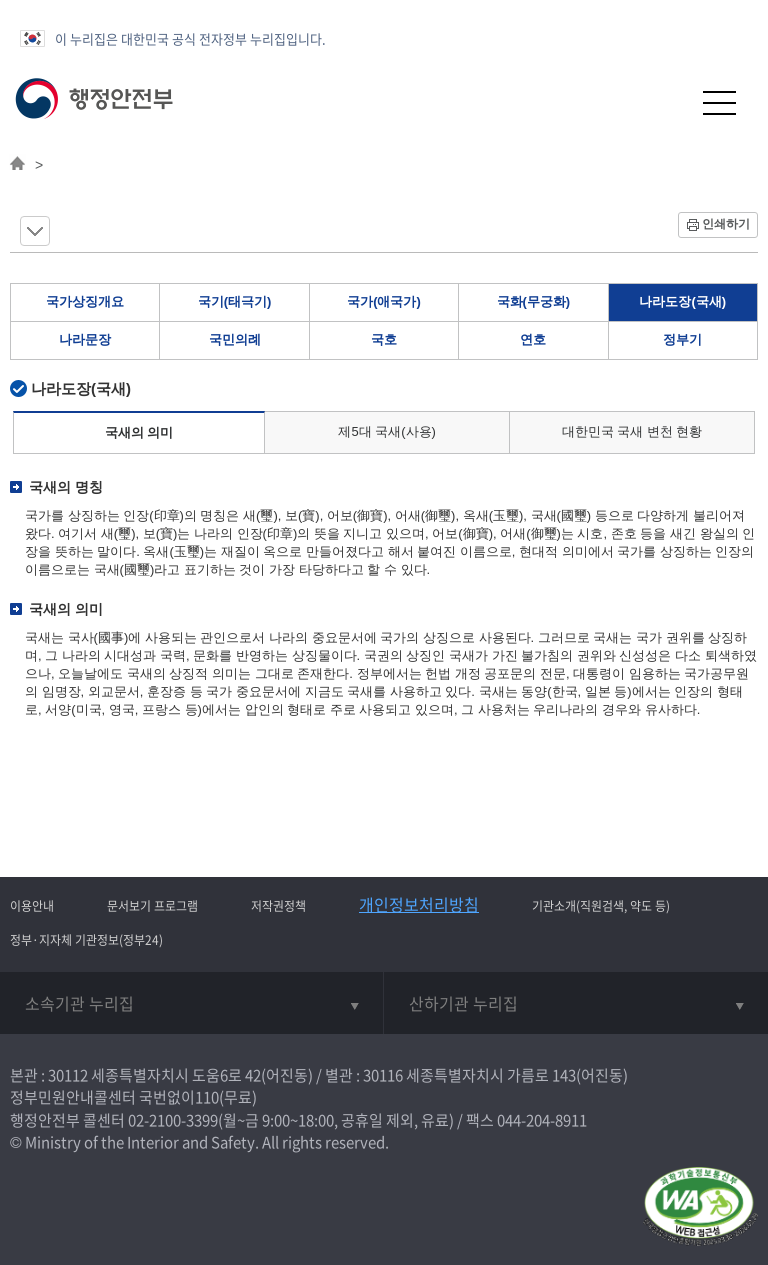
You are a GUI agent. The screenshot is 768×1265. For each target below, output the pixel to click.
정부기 (682, 339)
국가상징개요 (85, 301)
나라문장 (85, 339)
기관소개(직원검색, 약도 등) (601, 906)
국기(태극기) (235, 301)
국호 (384, 339)
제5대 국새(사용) (387, 431)
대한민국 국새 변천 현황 (632, 431)
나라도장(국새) (682, 301)
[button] (670, 102)
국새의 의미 (139, 432)
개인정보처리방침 (419, 904)
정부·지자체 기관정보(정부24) (86, 940)
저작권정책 (278, 906)
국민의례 (235, 339)
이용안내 (32, 906)
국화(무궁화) (534, 301)
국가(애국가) (384, 301)
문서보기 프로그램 (152, 906)
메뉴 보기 (35, 231)
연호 (533, 339)
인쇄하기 (726, 224)
